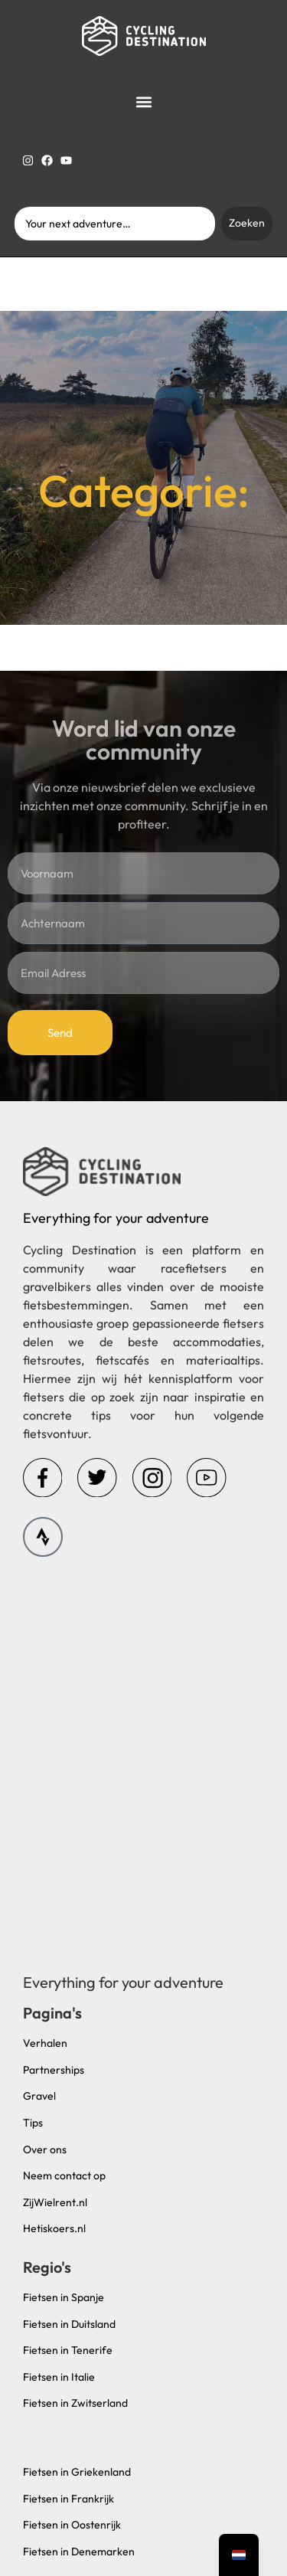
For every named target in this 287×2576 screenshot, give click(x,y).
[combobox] (115, 223)
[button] (144, 101)
